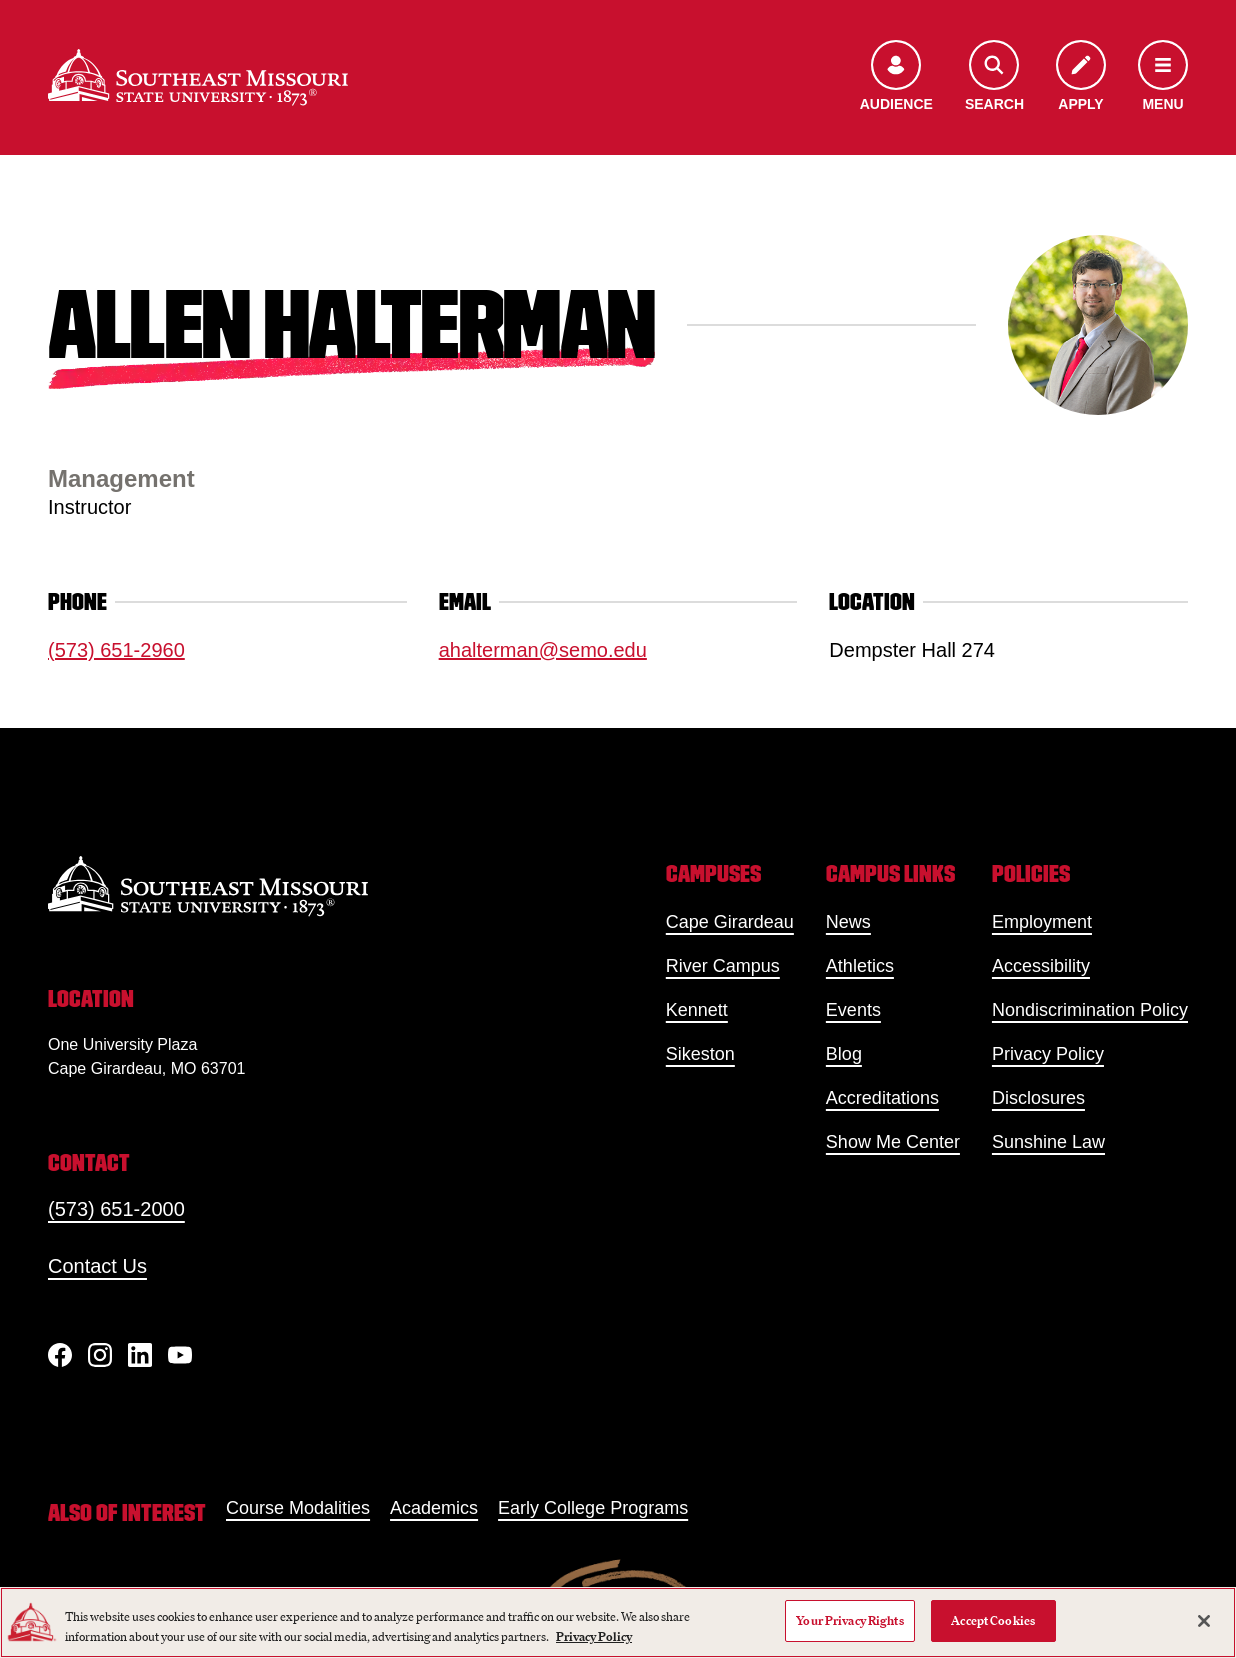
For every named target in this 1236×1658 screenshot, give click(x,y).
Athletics (860, 966)
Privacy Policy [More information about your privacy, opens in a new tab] (594, 1636)
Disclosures (1038, 1098)
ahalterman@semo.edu (543, 650)
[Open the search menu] (994, 77)
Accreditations (882, 1098)
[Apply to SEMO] (1081, 77)
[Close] (1204, 1621)
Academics (434, 1508)
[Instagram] (100, 1355)
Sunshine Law (1048, 1142)
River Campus (723, 966)
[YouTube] (180, 1355)
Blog (844, 1054)
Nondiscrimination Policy (1090, 1010)
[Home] (198, 77)
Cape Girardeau (730, 922)
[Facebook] (60, 1355)
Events (853, 1010)
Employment (1042, 922)
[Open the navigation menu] (1163, 77)
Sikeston (700, 1054)
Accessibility (1041, 966)
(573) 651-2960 (116, 650)
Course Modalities (298, 1508)
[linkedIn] (140, 1355)
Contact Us (97, 1266)
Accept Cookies (993, 1620)
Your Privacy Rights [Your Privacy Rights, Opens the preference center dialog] (849, 1620)
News (848, 922)
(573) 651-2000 (116, 1209)
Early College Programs (593, 1508)
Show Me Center (893, 1142)
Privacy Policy (1048, 1054)
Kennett (697, 1010)
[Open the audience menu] (896, 77)
